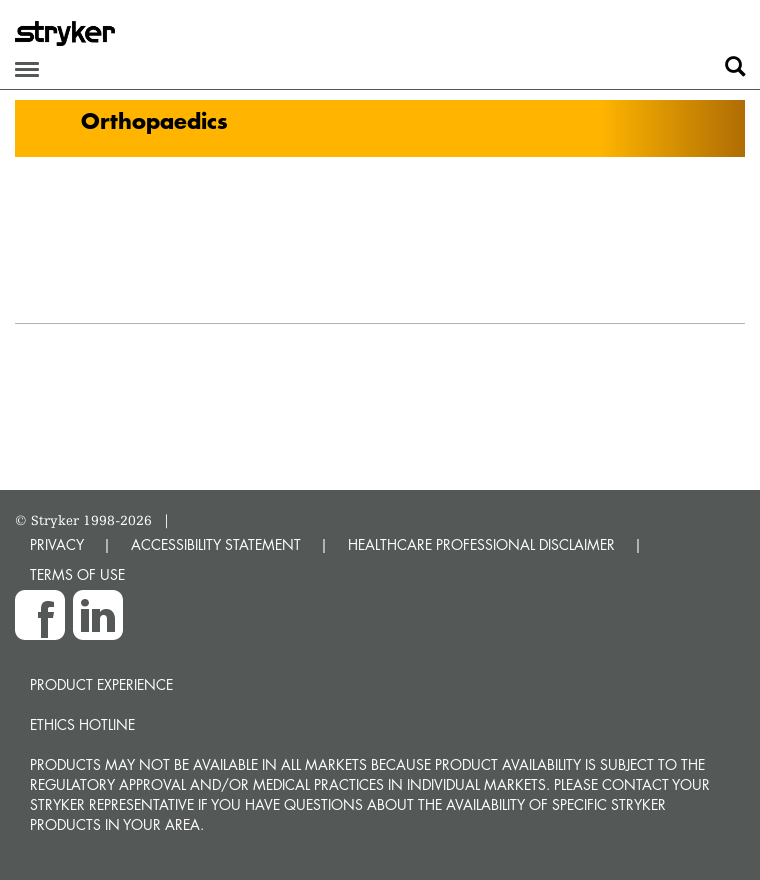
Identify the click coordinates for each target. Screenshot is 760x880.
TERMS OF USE (77, 574)
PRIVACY (57, 544)
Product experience (101, 684)
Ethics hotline (82, 724)
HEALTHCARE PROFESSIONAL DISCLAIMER (481, 544)
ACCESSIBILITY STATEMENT (216, 544)
